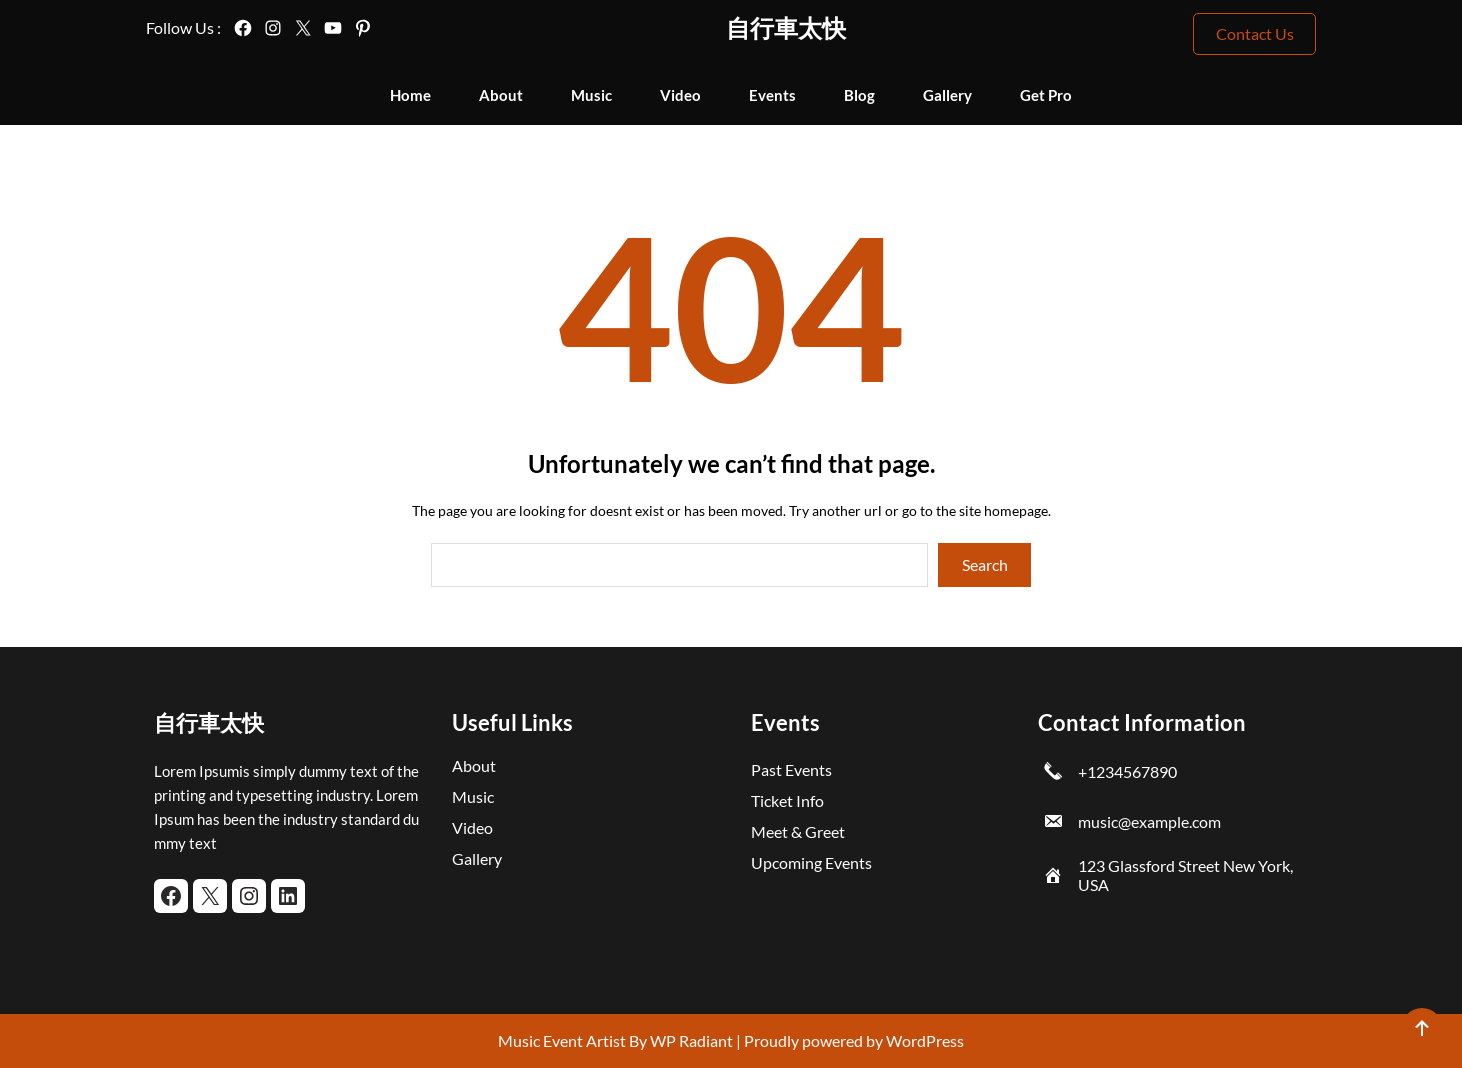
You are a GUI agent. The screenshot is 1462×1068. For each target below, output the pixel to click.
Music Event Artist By (572, 1040)
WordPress (925, 1040)
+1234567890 (1127, 771)
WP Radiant (690, 1040)
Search (985, 564)
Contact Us (1255, 33)
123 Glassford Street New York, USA (1185, 875)
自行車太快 (786, 27)
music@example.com (1149, 821)
